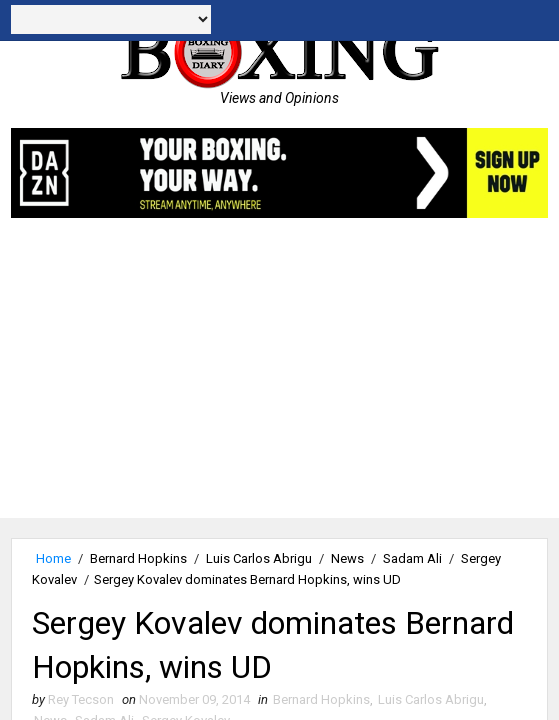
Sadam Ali (412, 558)
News (347, 558)
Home (53, 558)
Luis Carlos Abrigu (259, 558)
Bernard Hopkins (138, 558)
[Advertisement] (279, 378)
